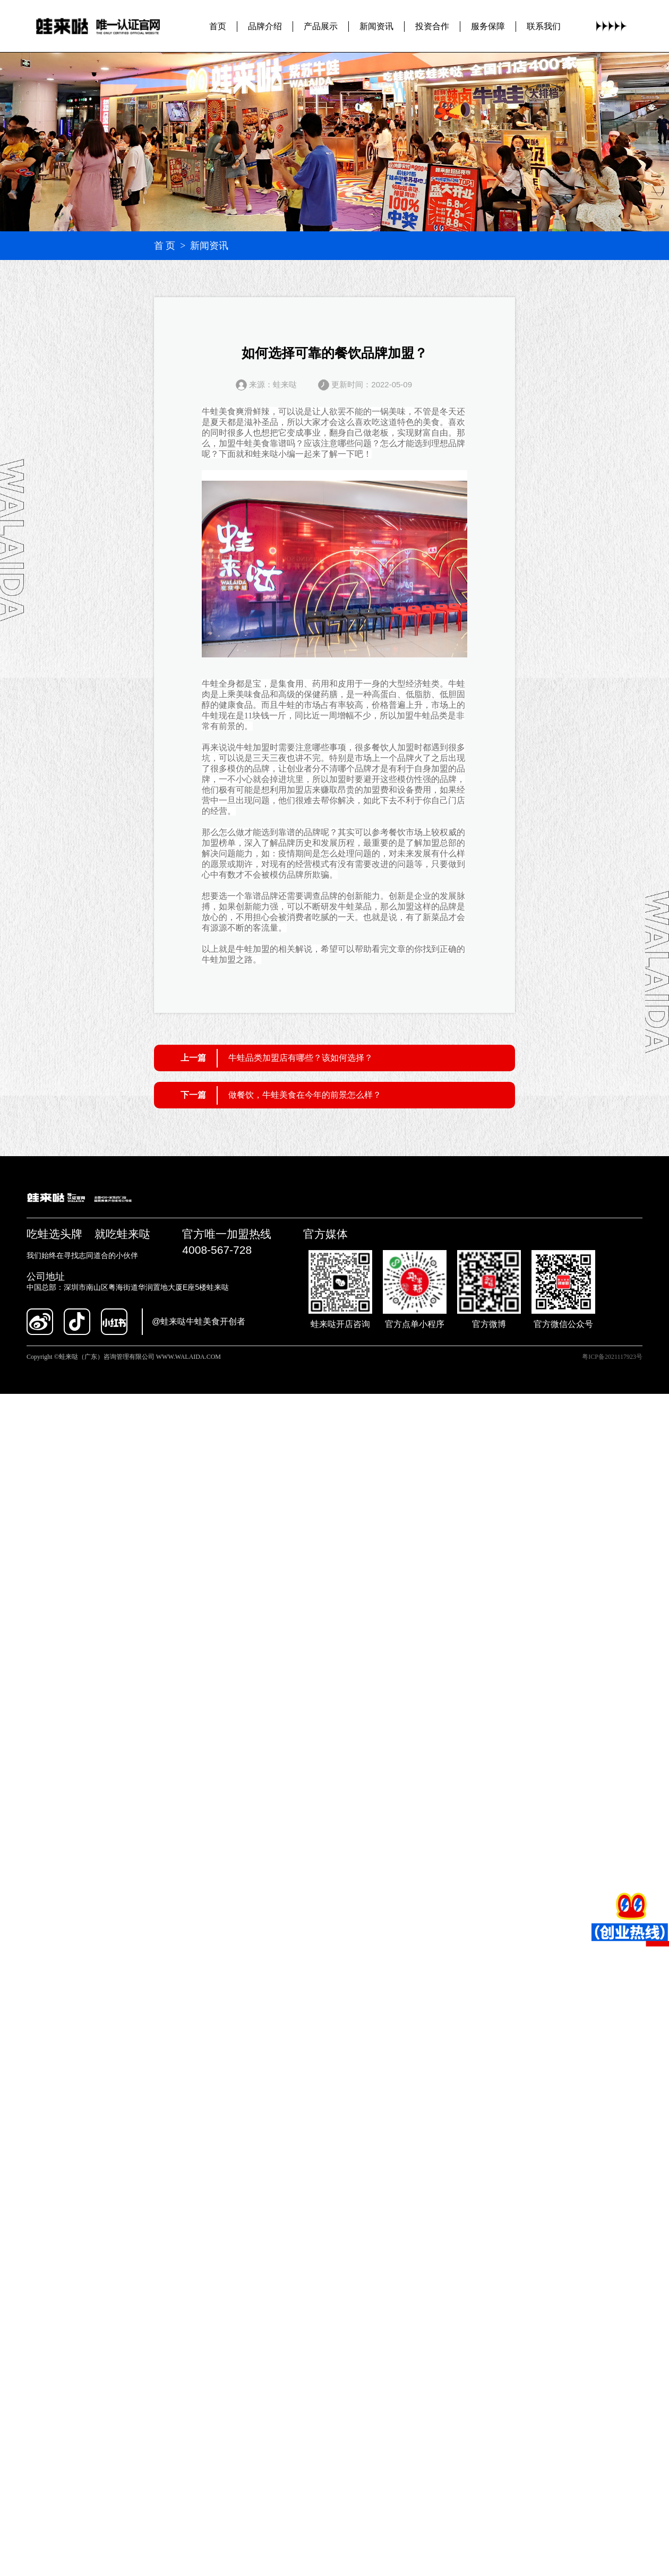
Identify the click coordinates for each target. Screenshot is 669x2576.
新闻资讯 (376, 26)
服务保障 (488, 26)
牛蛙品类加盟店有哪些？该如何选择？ (300, 1057)
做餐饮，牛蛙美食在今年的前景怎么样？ (304, 1094)
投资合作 (432, 26)
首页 (217, 26)
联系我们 (544, 26)
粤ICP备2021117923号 (612, 1356)
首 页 (165, 245)
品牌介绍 (265, 26)
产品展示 (321, 26)
